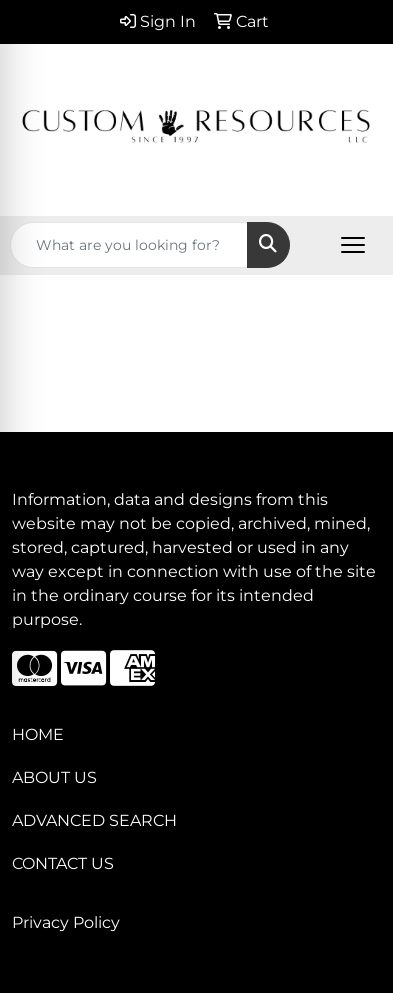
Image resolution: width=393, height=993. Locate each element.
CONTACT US (63, 863)
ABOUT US (54, 777)
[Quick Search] (129, 245)
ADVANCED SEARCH (94, 820)
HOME (38, 734)
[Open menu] (353, 245)
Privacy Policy (66, 922)
